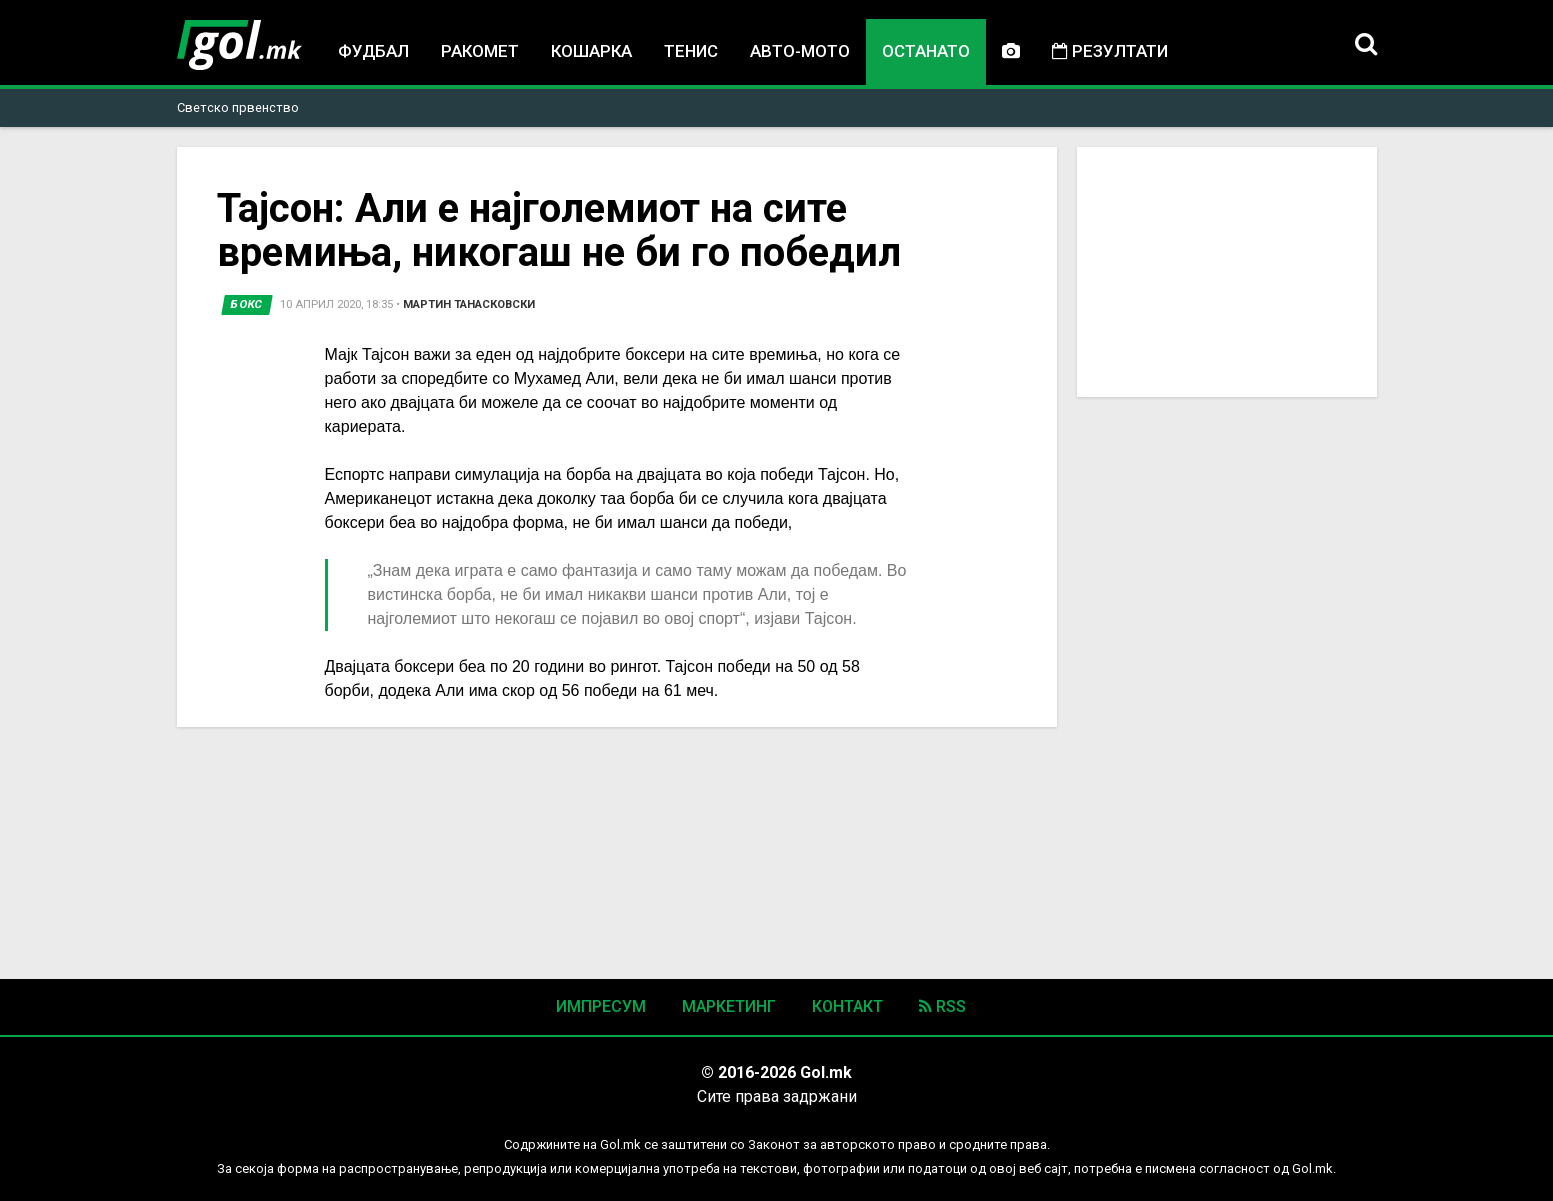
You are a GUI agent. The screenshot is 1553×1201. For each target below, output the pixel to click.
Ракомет (480, 51)
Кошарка (591, 51)
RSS (942, 1006)
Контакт (847, 1006)
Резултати (1110, 51)
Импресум (601, 1006)
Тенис (691, 51)
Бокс (247, 304)
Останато (926, 51)
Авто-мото (800, 51)
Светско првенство (238, 107)
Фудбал (373, 51)
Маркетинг (729, 1006)
